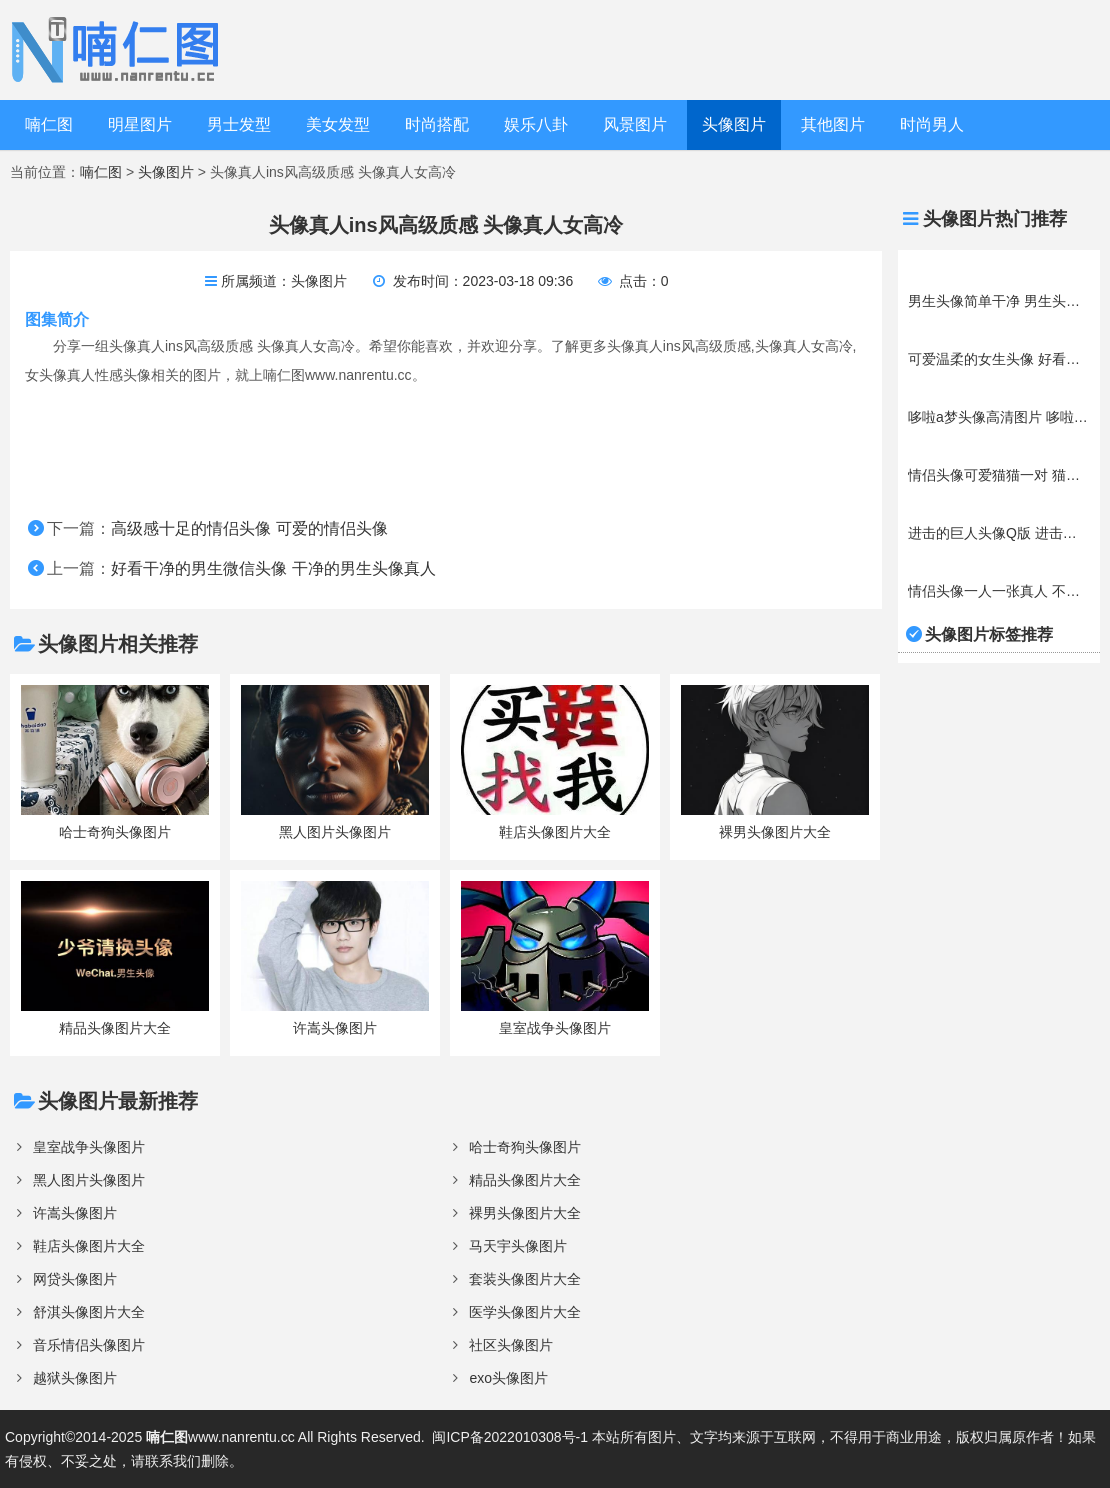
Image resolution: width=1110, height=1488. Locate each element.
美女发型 (338, 124)
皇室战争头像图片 (89, 1147)
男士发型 (239, 124)
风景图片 (635, 124)
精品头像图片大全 (525, 1180)
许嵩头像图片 (75, 1213)
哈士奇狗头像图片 (525, 1147)
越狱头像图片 (75, 1378)
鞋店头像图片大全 (89, 1246)
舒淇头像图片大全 (89, 1312)
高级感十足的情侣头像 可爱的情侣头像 (249, 528)
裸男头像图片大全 (525, 1213)
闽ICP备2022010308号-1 (510, 1437)
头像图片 (734, 124)
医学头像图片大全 (525, 1312)
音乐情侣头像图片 (89, 1345)
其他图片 (833, 124)
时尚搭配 (437, 124)
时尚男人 (932, 124)
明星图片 (140, 124)
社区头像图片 (511, 1345)
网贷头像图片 (75, 1279)
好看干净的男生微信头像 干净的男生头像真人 (273, 568)
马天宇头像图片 (518, 1246)
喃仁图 (49, 124)
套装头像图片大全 (525, 1279)
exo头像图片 (508, 1378)
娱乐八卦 (536, 124)
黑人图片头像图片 (89, 1180)
